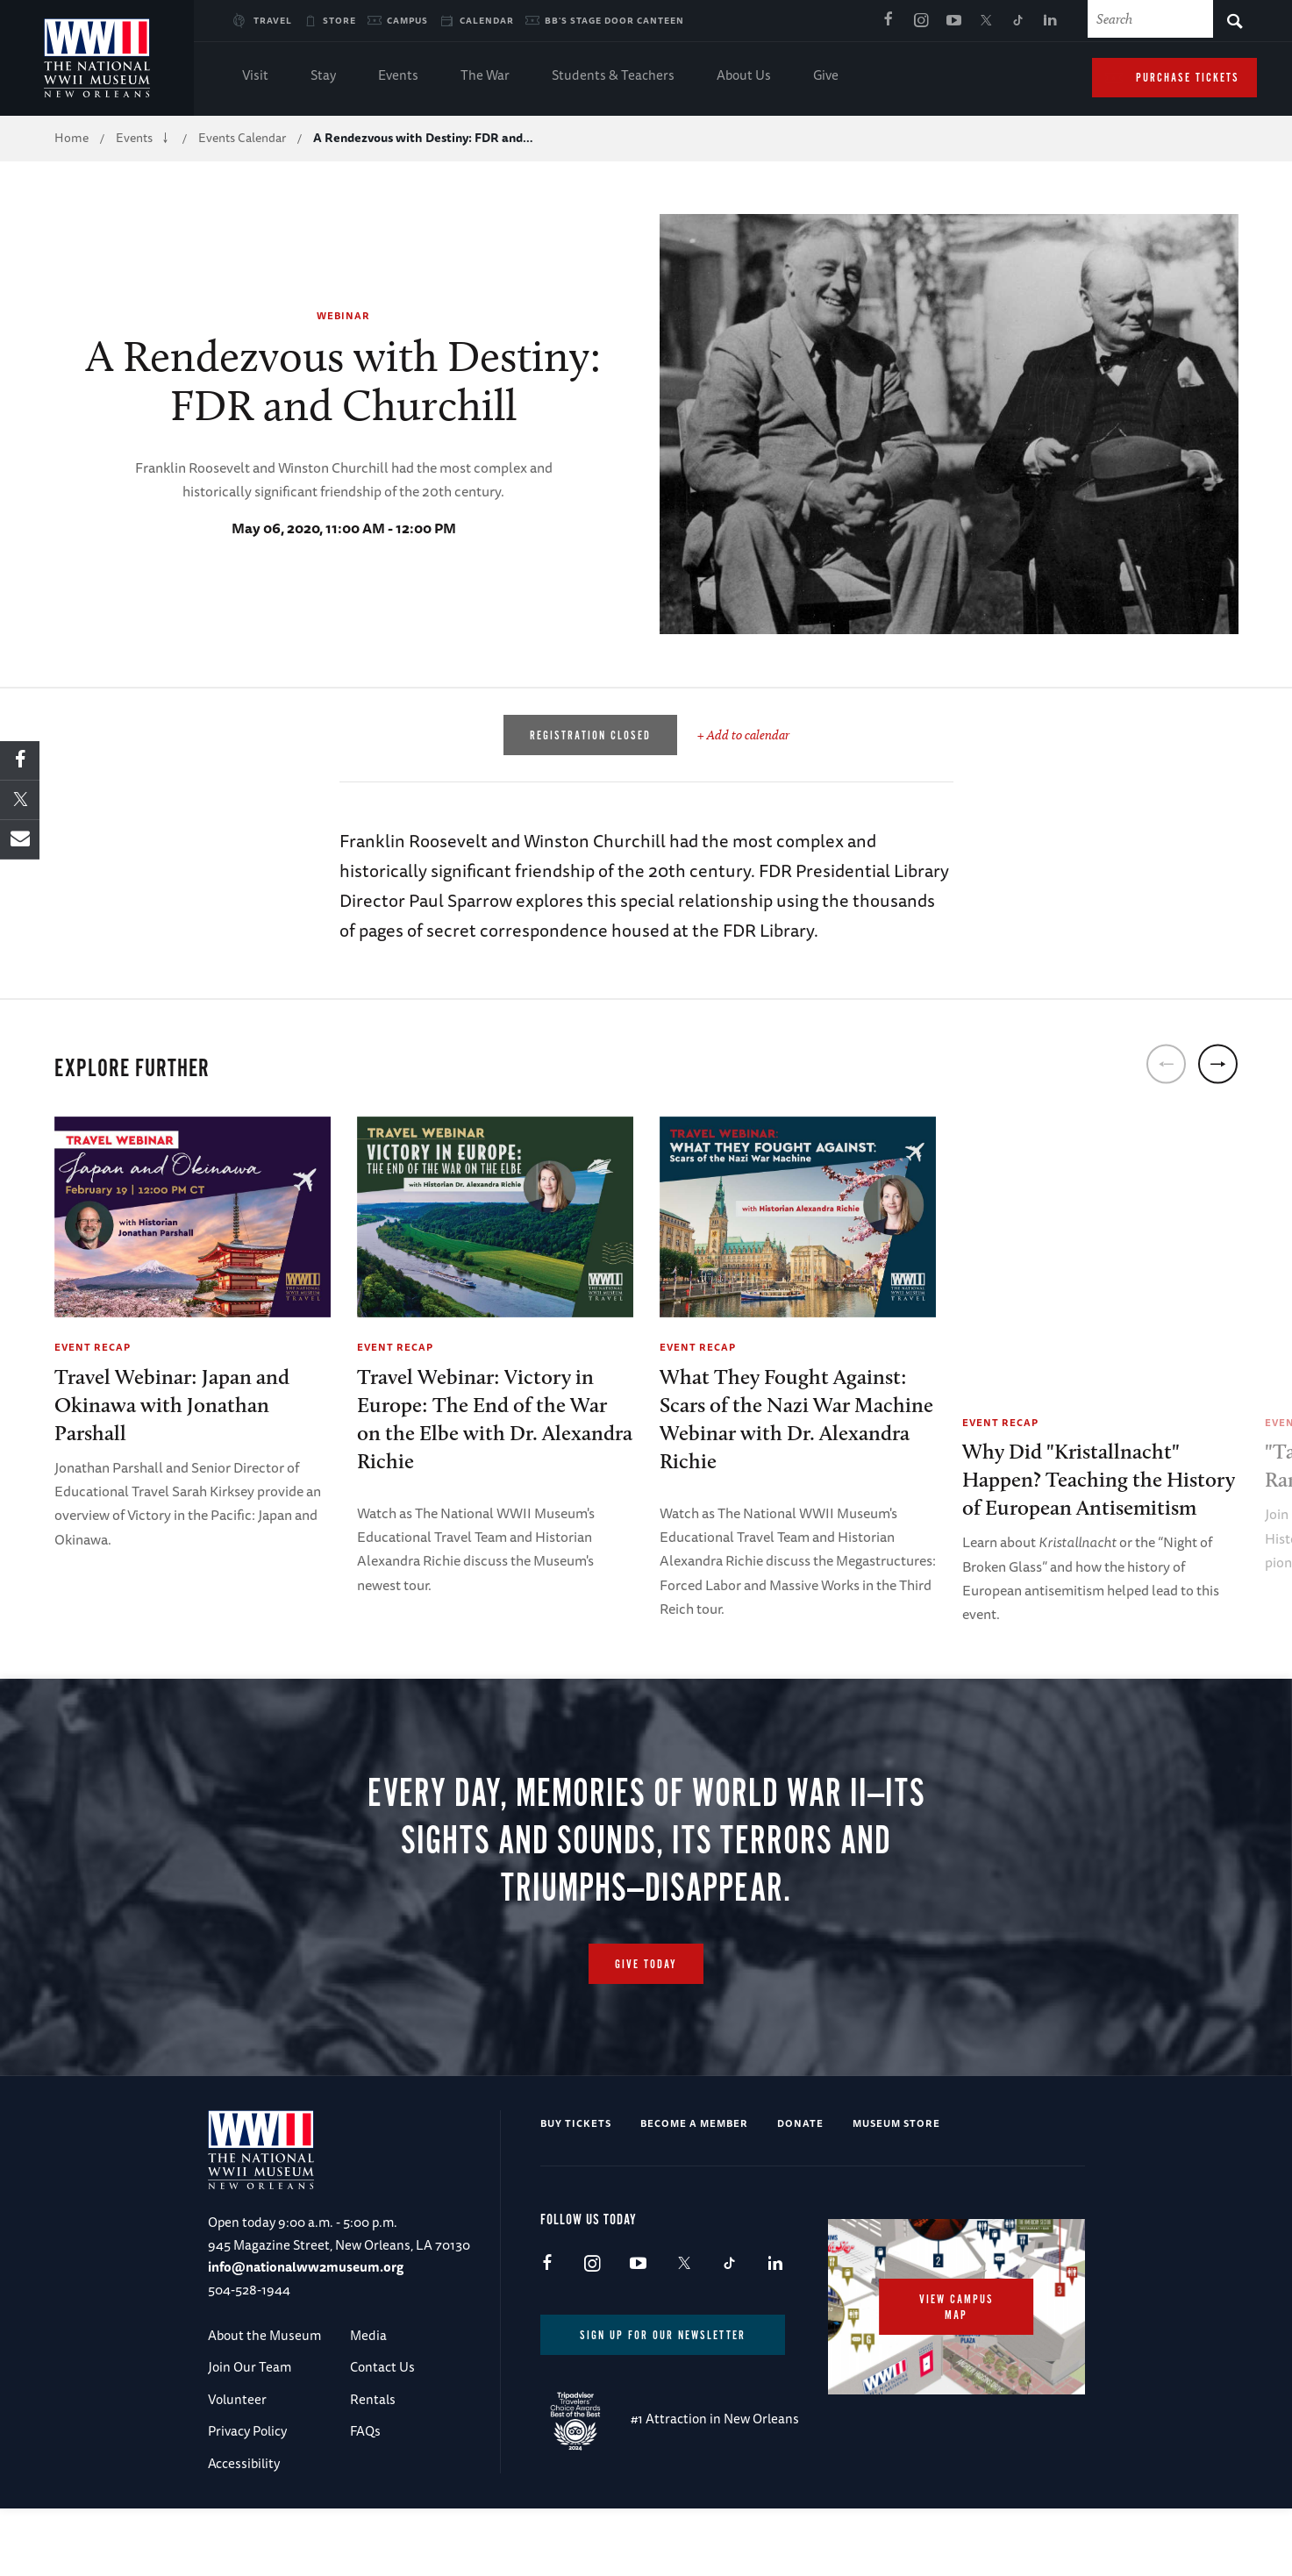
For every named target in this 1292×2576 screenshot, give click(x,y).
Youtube (953, 21)
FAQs (365, 2498)
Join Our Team (249, 2435)
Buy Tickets (575, 2190)
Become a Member (694, 2190)
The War (485, 77)
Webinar (343, 315)
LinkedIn (1051, 21)
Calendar (487, 20)
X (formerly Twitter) (986, 21)
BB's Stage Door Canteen (614, 20)
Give (826, 77)
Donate (800, 2190)
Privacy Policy (247, 2498)
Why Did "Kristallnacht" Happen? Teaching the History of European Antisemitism (1098, 1479)
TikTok (1018, 21)
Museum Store (896, 2190)
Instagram (921, 21)
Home (71, 137)
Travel (272, 20)
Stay (323, 77)
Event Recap (92, 1346)
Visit (255, 77)
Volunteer (237, 2467)
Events (398, 77)
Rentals (373, 2467)
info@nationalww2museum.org (305, 2334)
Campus (407, 20)
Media (368, 2403)
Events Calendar (242, 137)
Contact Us (382, 2435)
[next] (1218, 1063)
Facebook (888, 21)
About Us (744, 77)
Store (339, 20)
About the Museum (264, 2403)
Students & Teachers (613, 77)
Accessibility (244, 2531)
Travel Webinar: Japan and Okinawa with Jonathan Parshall (171, 1404)
